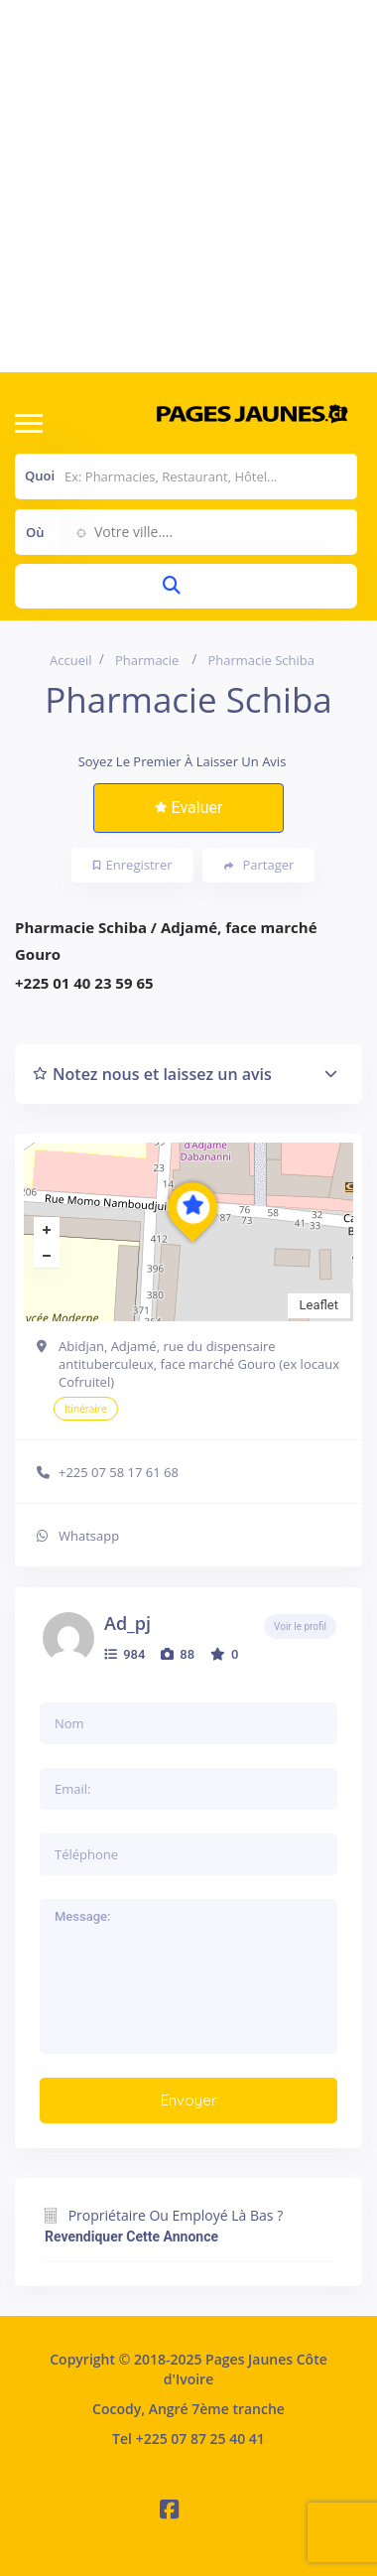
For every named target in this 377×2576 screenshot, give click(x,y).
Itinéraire (85, 1409)
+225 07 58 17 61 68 (119, 1472)
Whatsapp (89, 1536)
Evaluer (189, 807)
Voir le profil (300, 1626)
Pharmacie (147, 660)
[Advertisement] (186, 186)
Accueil (71, 660)
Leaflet (319, 1304)
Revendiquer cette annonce (131, 2236)
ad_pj (127, 1623)
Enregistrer (133, 865)
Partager (259, 865)
